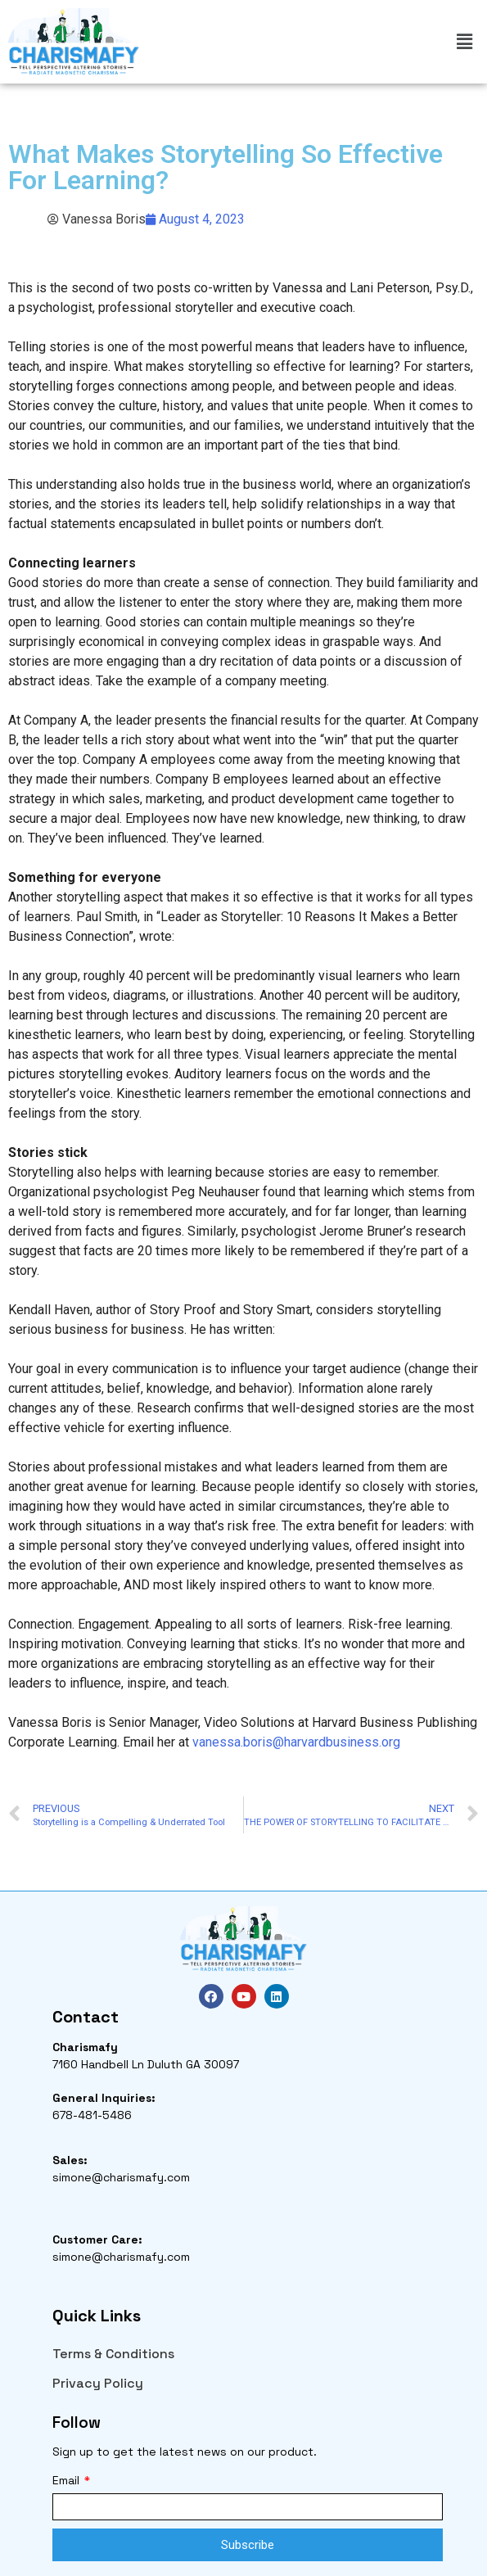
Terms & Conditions (113, 2353)
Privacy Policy (97, 2383)
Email (67, 2480)
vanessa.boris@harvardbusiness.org (296, 1742)
